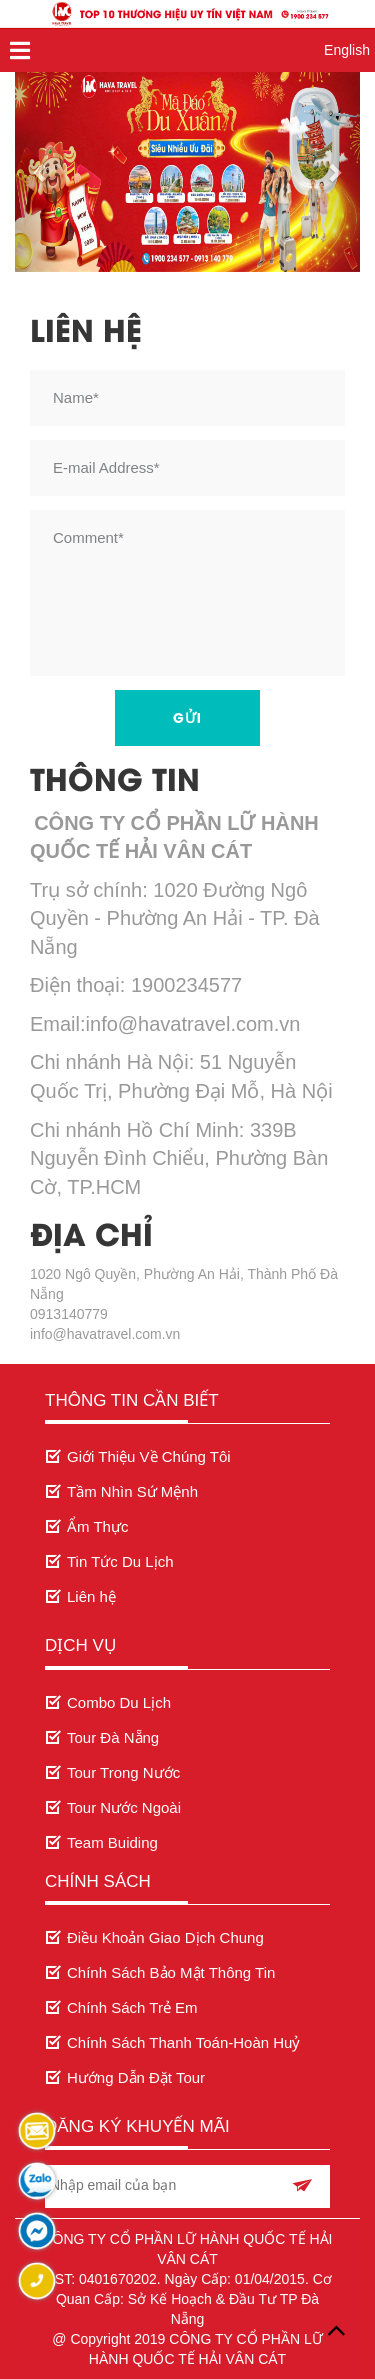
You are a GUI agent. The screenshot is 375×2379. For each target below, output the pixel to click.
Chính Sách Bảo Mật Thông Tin (171, 1972)
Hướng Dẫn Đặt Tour (136, 2077)
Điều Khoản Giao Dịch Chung (165, 1937)
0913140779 (69, 1314)
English (347, 50)
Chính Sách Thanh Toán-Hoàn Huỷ (183, 2042)
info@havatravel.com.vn (105, 1334)
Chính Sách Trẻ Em (132, 2007)
